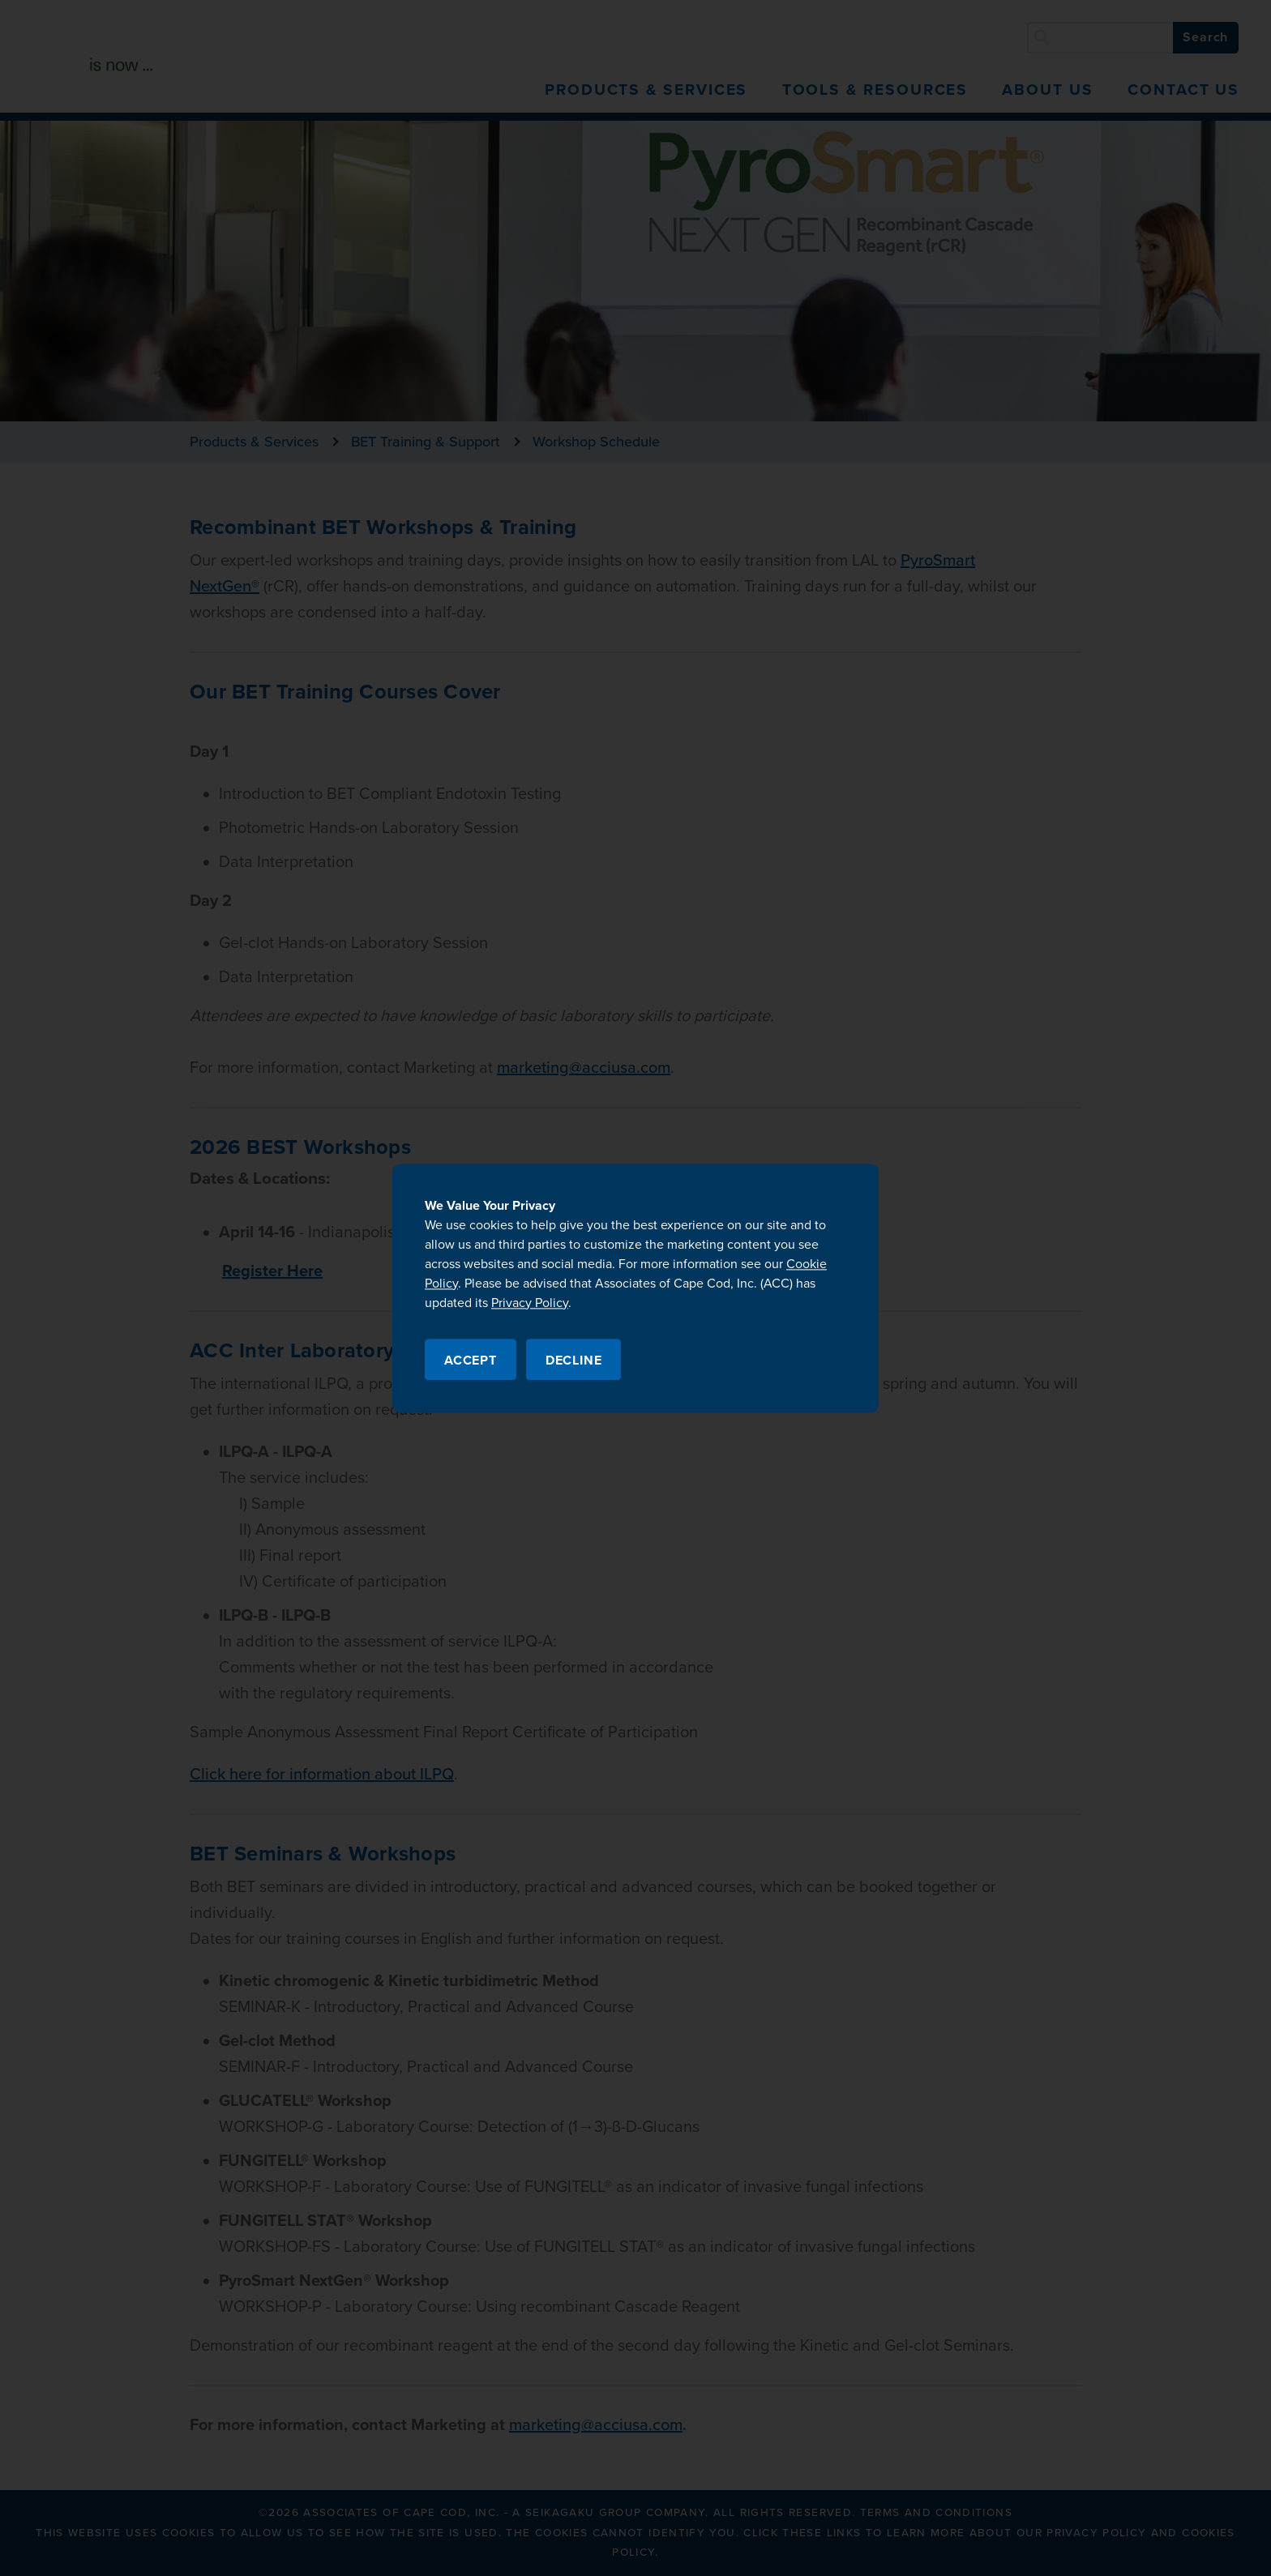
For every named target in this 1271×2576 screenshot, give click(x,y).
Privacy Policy (529, 1303)
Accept (470, 1360)
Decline (574, 1360)
